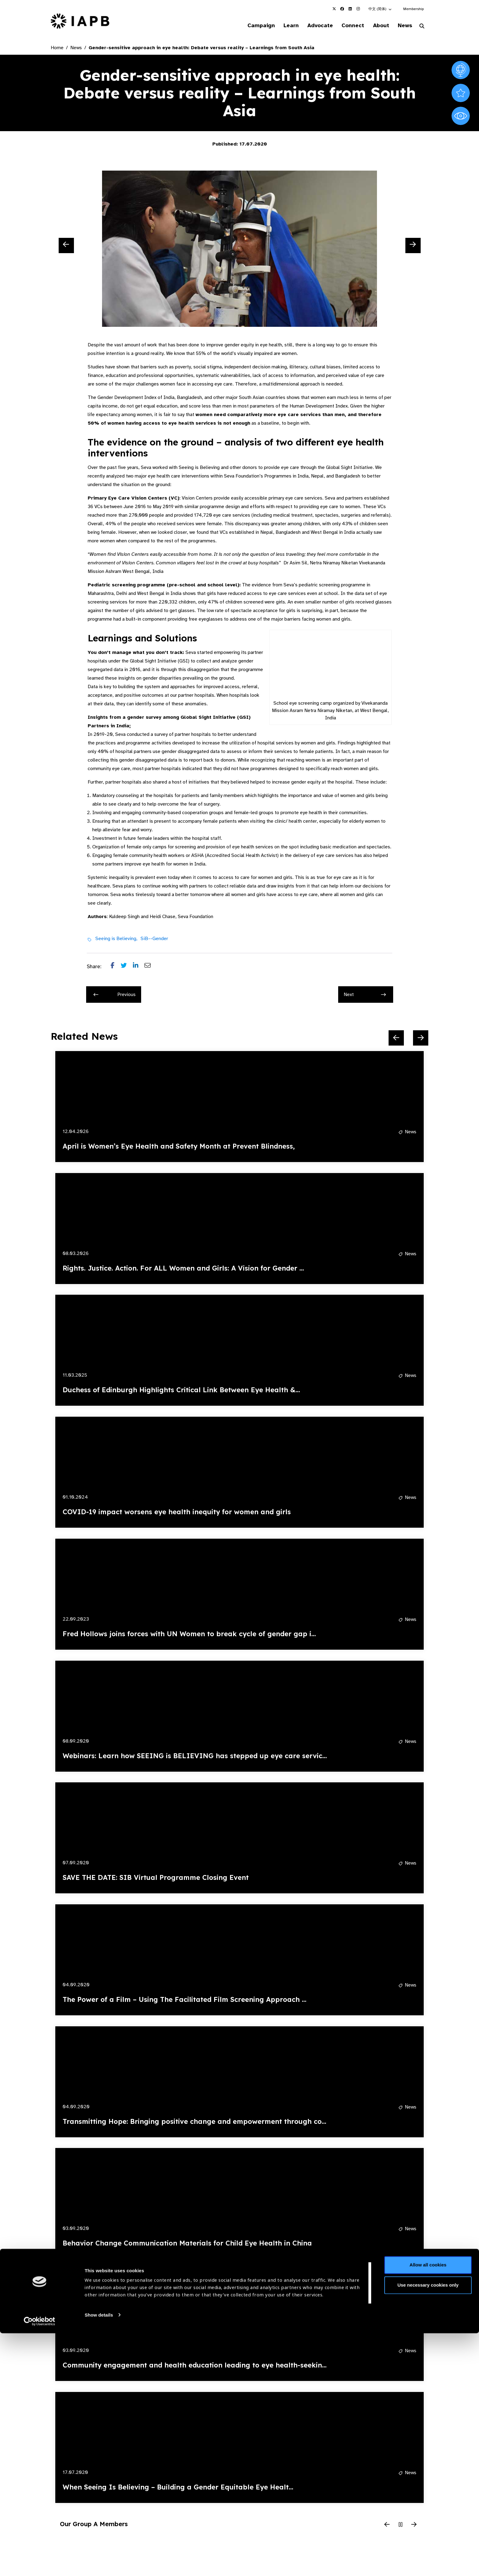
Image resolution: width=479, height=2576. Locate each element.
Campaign (250, 25)
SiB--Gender (154, 939)
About (377, 25)
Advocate (313, 25)
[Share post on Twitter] (127, 967)
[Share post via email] (150, 967)
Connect (347, 25)
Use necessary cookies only (428, 2527)
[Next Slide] (413, 246)
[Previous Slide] (66, 246)
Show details (99, 2557)
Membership (413, 9)
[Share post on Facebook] (116, 967)
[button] (380, 9)
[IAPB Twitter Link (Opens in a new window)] (334, 9)
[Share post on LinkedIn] (138, 967)
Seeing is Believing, (116, 939)
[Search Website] (422, 27)
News (403, 25)
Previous (114, 995)
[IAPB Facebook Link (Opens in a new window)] (342, 9)
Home (57, 48)
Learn (282, 25)
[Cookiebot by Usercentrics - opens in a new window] (39, 2564)
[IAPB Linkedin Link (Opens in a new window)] (350, 9)
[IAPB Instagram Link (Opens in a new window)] (358, 9)
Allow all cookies (428, 2508)
